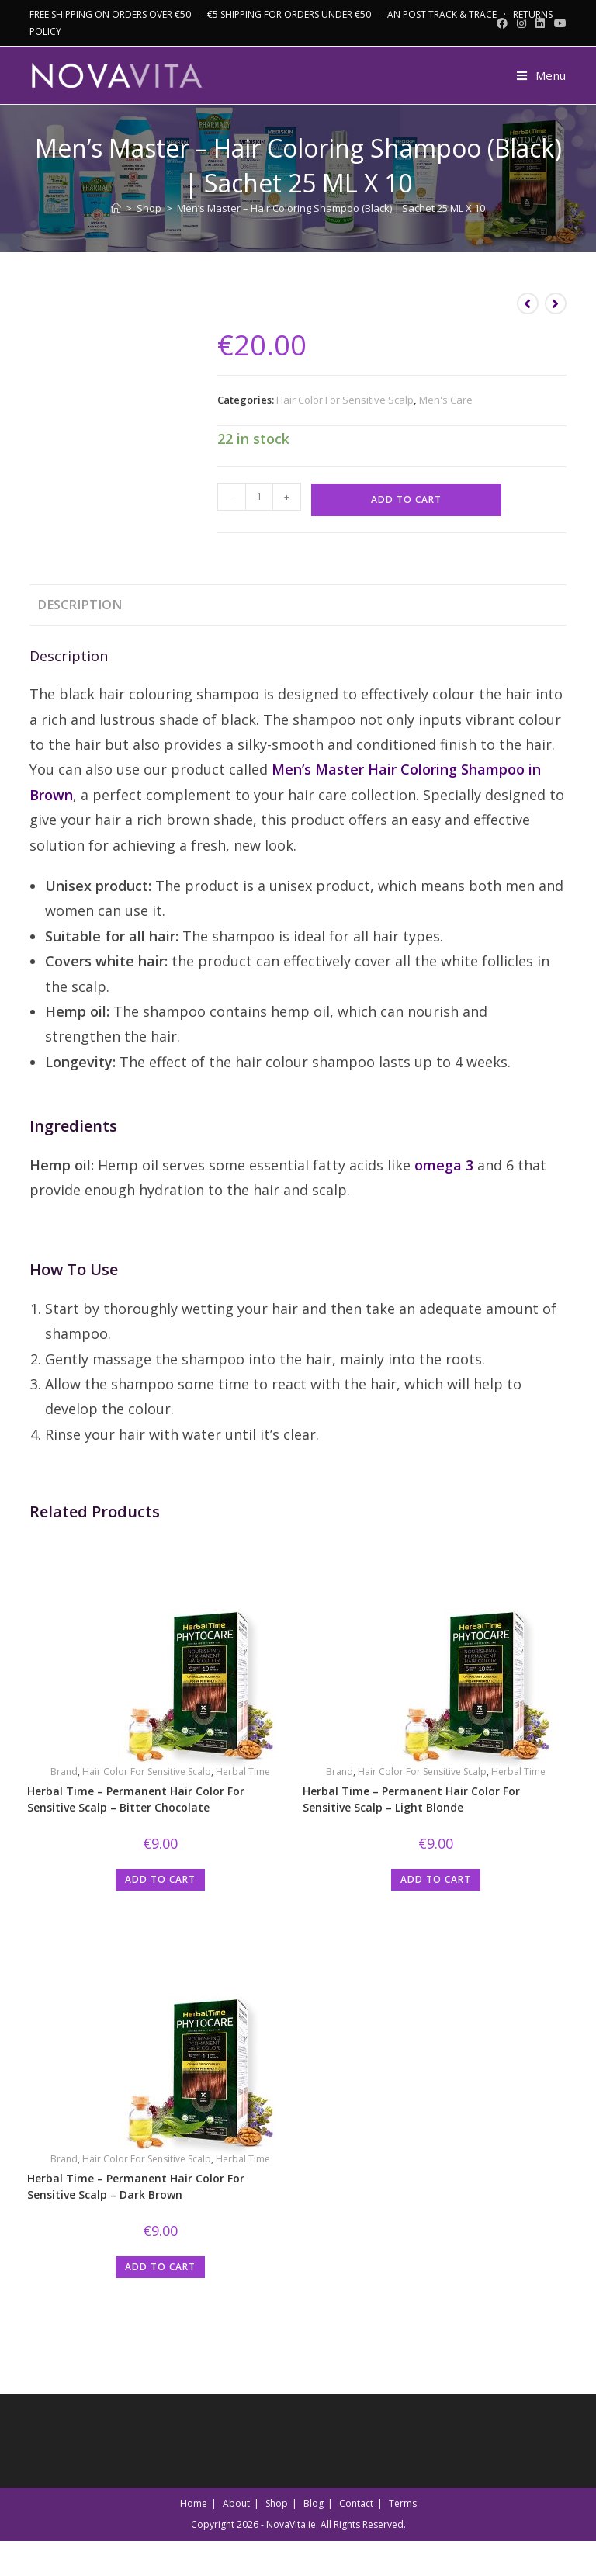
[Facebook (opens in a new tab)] (502, 23)
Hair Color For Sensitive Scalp (345, 400)
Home (193, 2503)
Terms (403, 2503)
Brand (64, 1771)
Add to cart (406, 499)
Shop (276, 2503)
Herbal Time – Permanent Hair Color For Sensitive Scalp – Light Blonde (411, 1799)
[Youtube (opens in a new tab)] (558, 23)
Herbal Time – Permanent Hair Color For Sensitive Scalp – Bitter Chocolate (135, 1799)
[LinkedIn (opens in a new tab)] (540, 23)
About (236, 2503)
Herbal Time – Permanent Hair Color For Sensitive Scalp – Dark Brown (135, 2186)
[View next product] (556, 303)
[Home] (116, 208)
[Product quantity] (259, 497)
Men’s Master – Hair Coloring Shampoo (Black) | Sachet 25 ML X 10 (331, 208)
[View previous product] (528, 303)
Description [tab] (79, 604)
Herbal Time (243, 1771)
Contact (356, 2503)
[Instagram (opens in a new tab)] (521, 23)
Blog (313, 2503)
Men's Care (446, 400)
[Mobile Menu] (536, 75)
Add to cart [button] (160, 1879)
